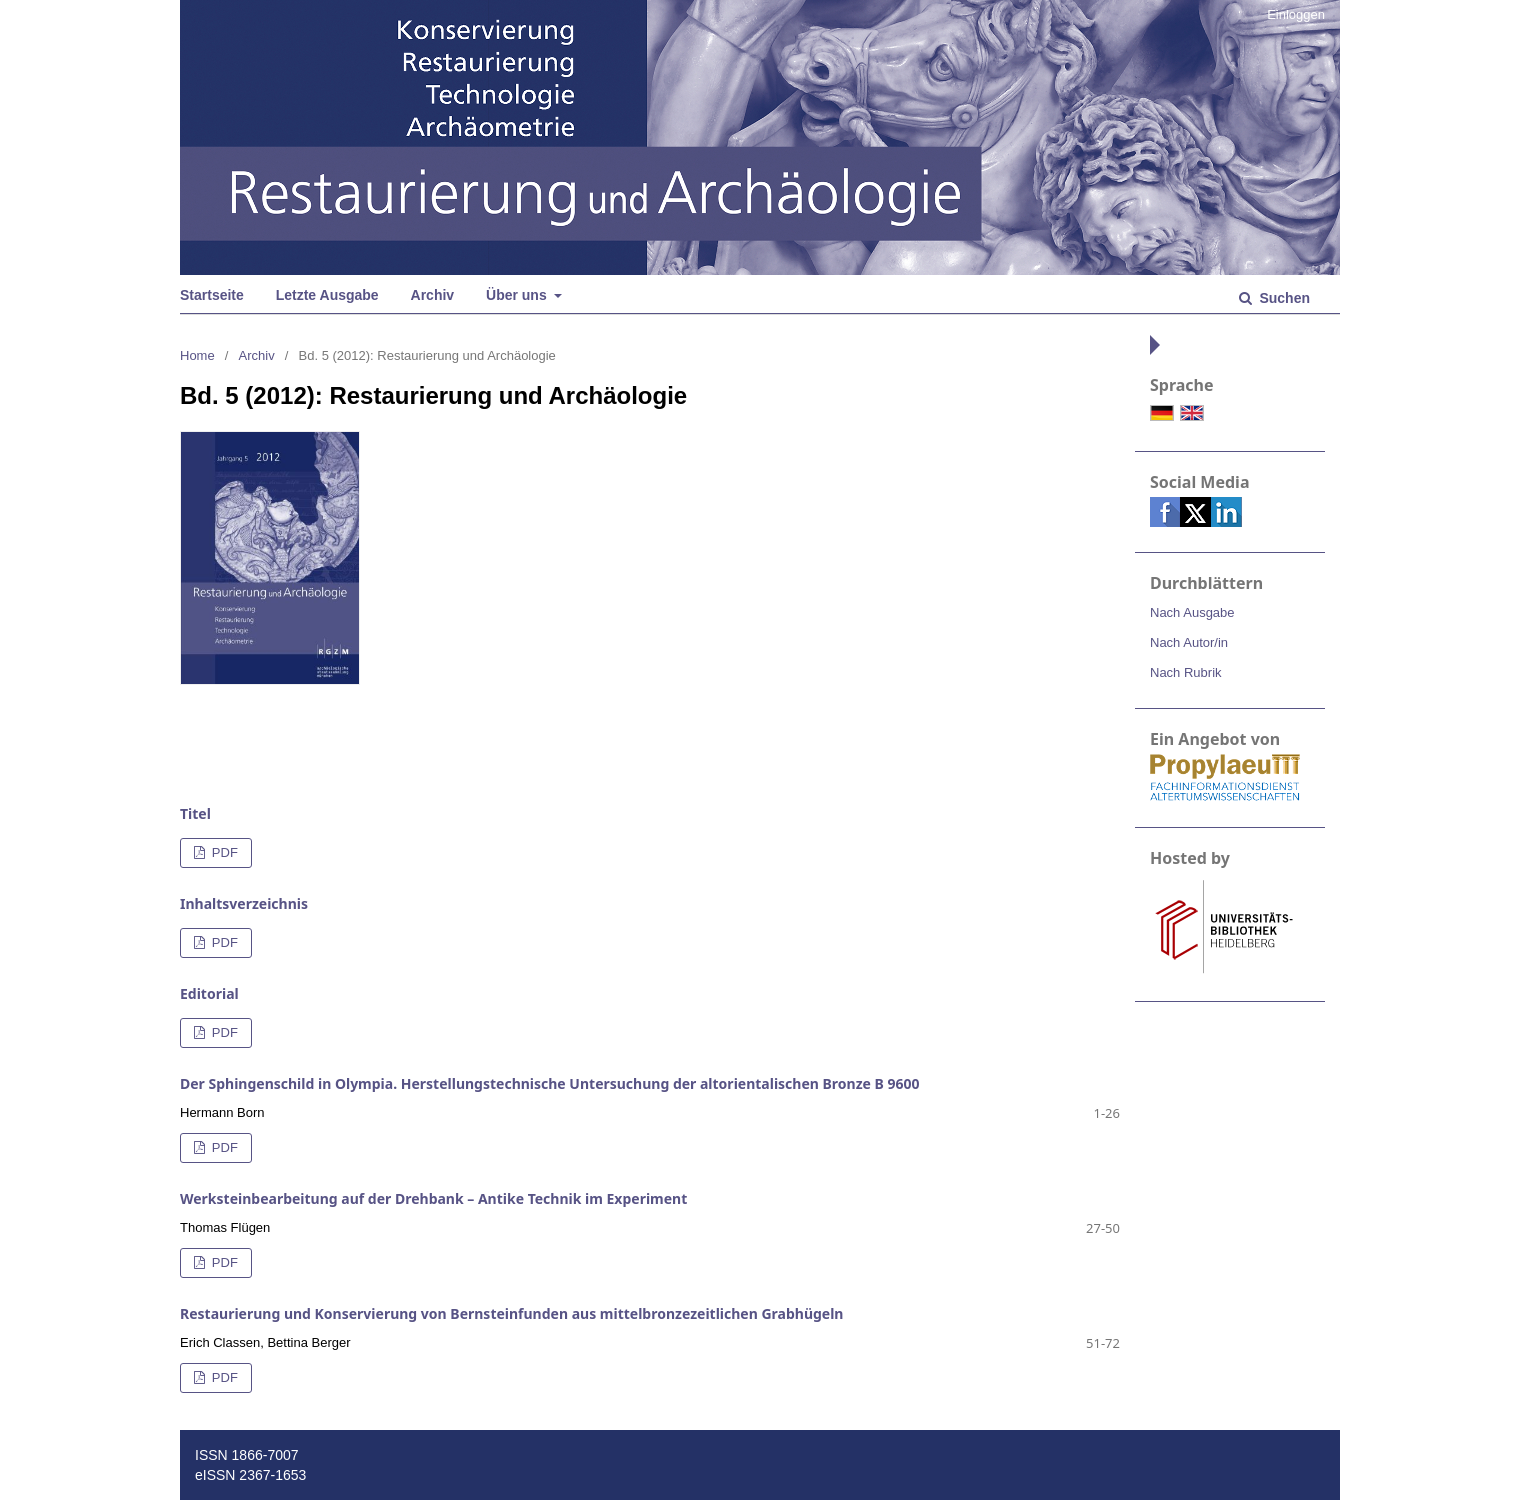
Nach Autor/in (1189, 642)
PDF (223, 852)
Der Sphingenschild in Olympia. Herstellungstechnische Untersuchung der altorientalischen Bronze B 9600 (550, 1083)
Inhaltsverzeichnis (244, 903)
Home (197, 355)
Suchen (1283, 298)
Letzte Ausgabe (327, 295)
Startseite (212, 295)
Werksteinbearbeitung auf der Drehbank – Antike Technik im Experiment (433, 1198)
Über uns (518, 295)
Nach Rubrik (1186, 672)
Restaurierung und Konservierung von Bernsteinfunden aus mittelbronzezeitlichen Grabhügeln (511, 1313)
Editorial (209, 993)
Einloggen (1296, 14)
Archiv (433, 295)
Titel (195, 813)
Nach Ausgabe (1192, 612)
